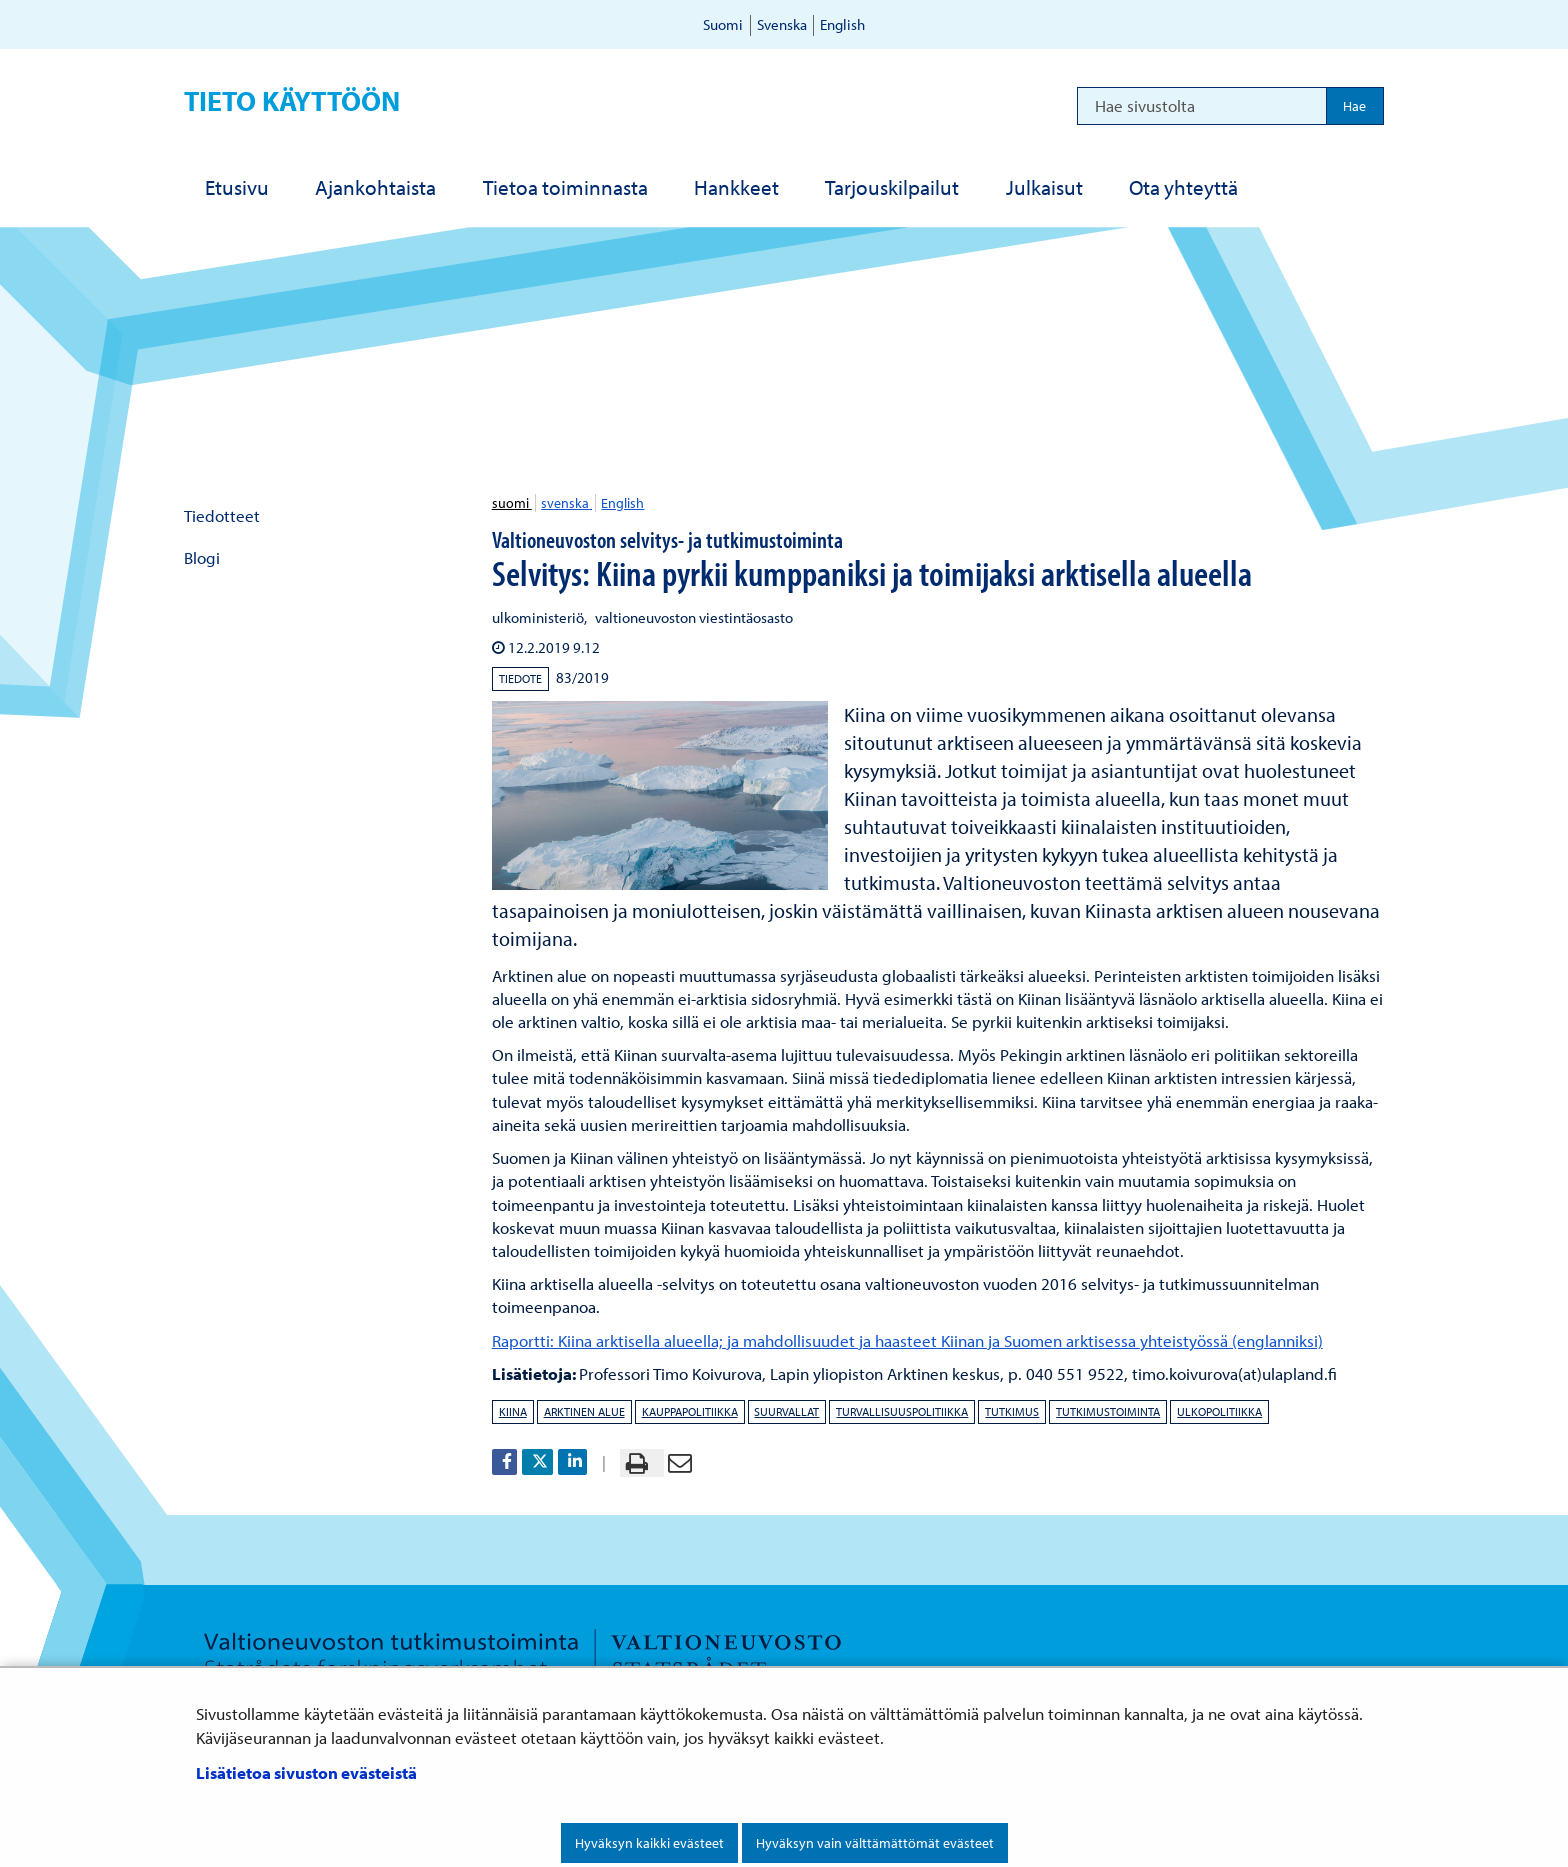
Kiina (513, 1411)
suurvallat (786, 1411)
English (842, 24)
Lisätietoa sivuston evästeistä (306, 1772)
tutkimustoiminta (1108, 1411)
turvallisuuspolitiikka (902, 1411)
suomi (512, 503)
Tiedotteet (222, 515)
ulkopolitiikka (1219, 1411)
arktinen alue (584, 1411)
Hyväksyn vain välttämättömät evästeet (875, 1843)
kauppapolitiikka (690, 1411)
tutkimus (1012, 1411)
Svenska (782, 24)
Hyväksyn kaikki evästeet (649, 1843)
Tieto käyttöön (292, 100)
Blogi (202, 557)
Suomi (723, 24)
